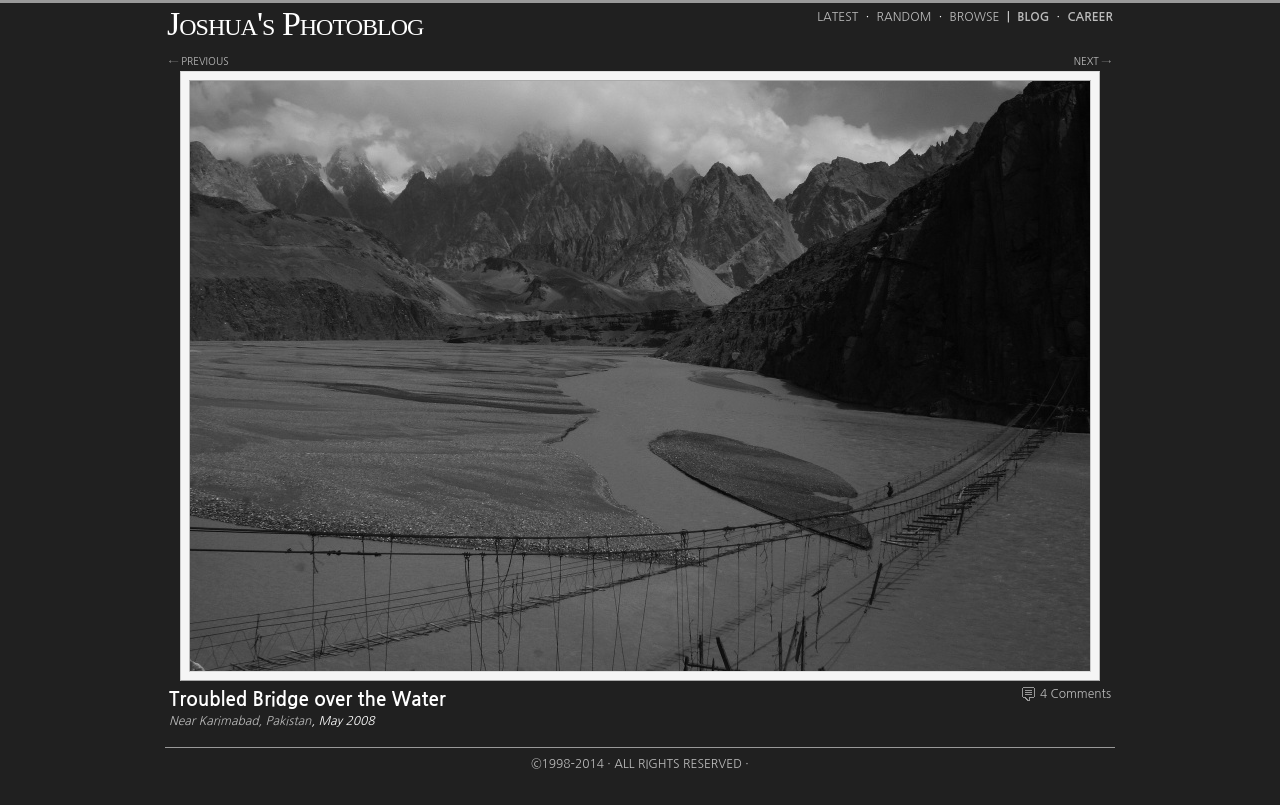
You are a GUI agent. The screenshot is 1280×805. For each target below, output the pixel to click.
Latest (837, 17)
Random (904, 17)
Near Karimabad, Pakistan (240, 721)
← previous (199, 61)
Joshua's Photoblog (295, 23)
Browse (975, 17)
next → (1092, 61)
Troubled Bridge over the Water (307, 699)
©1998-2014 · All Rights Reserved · (640, 764)
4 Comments (1075, 694)
